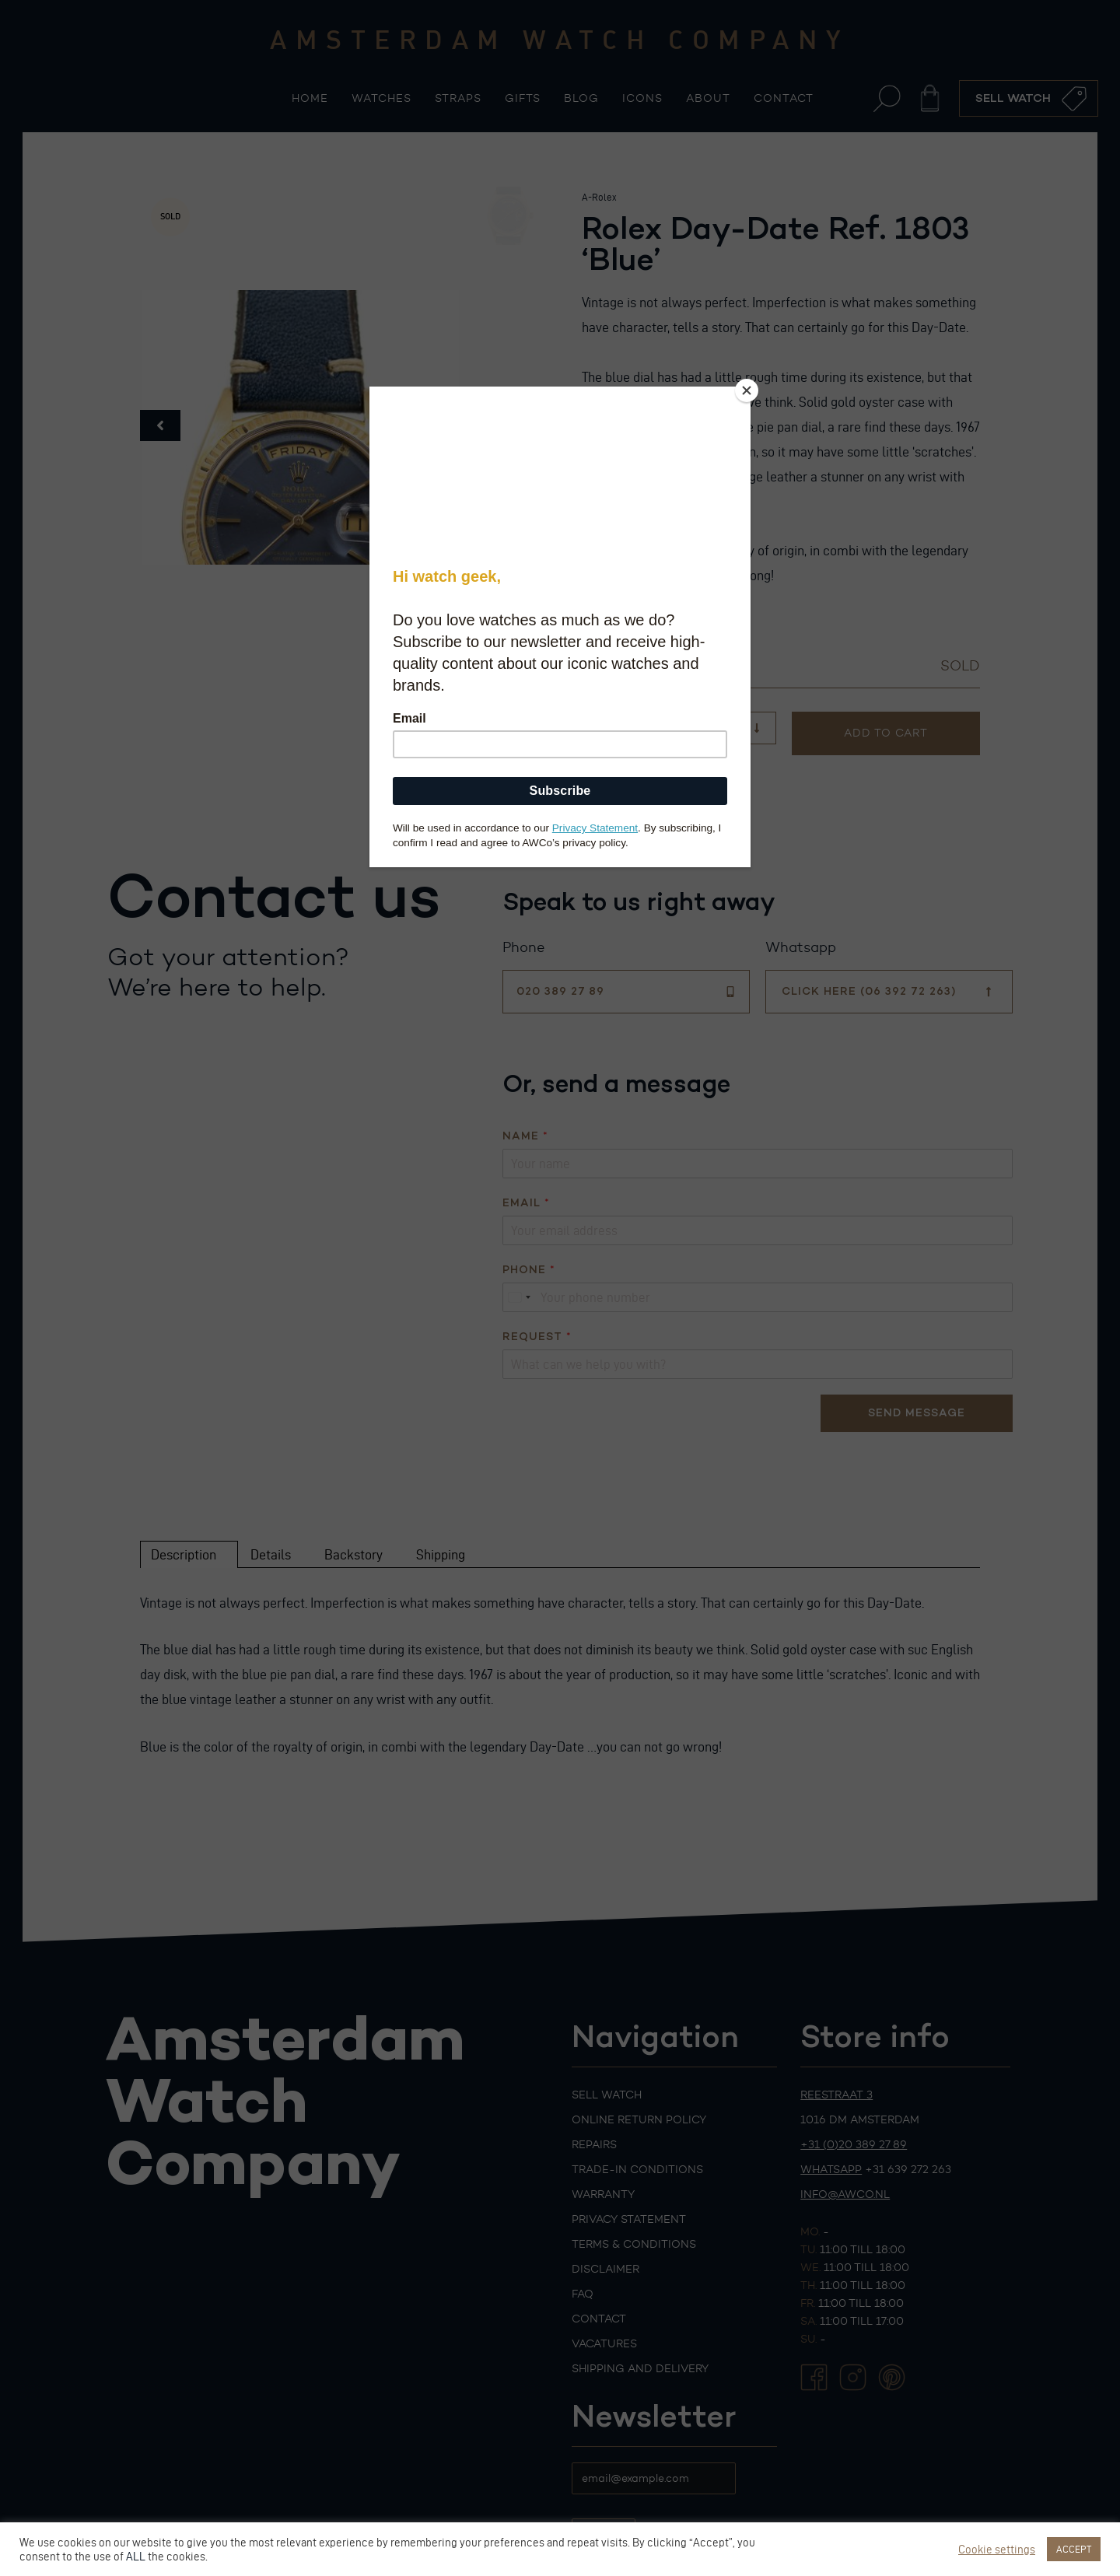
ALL (135, 2556)
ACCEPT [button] (1073, 2548)
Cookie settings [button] (996, 2549)
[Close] (746, 390)
